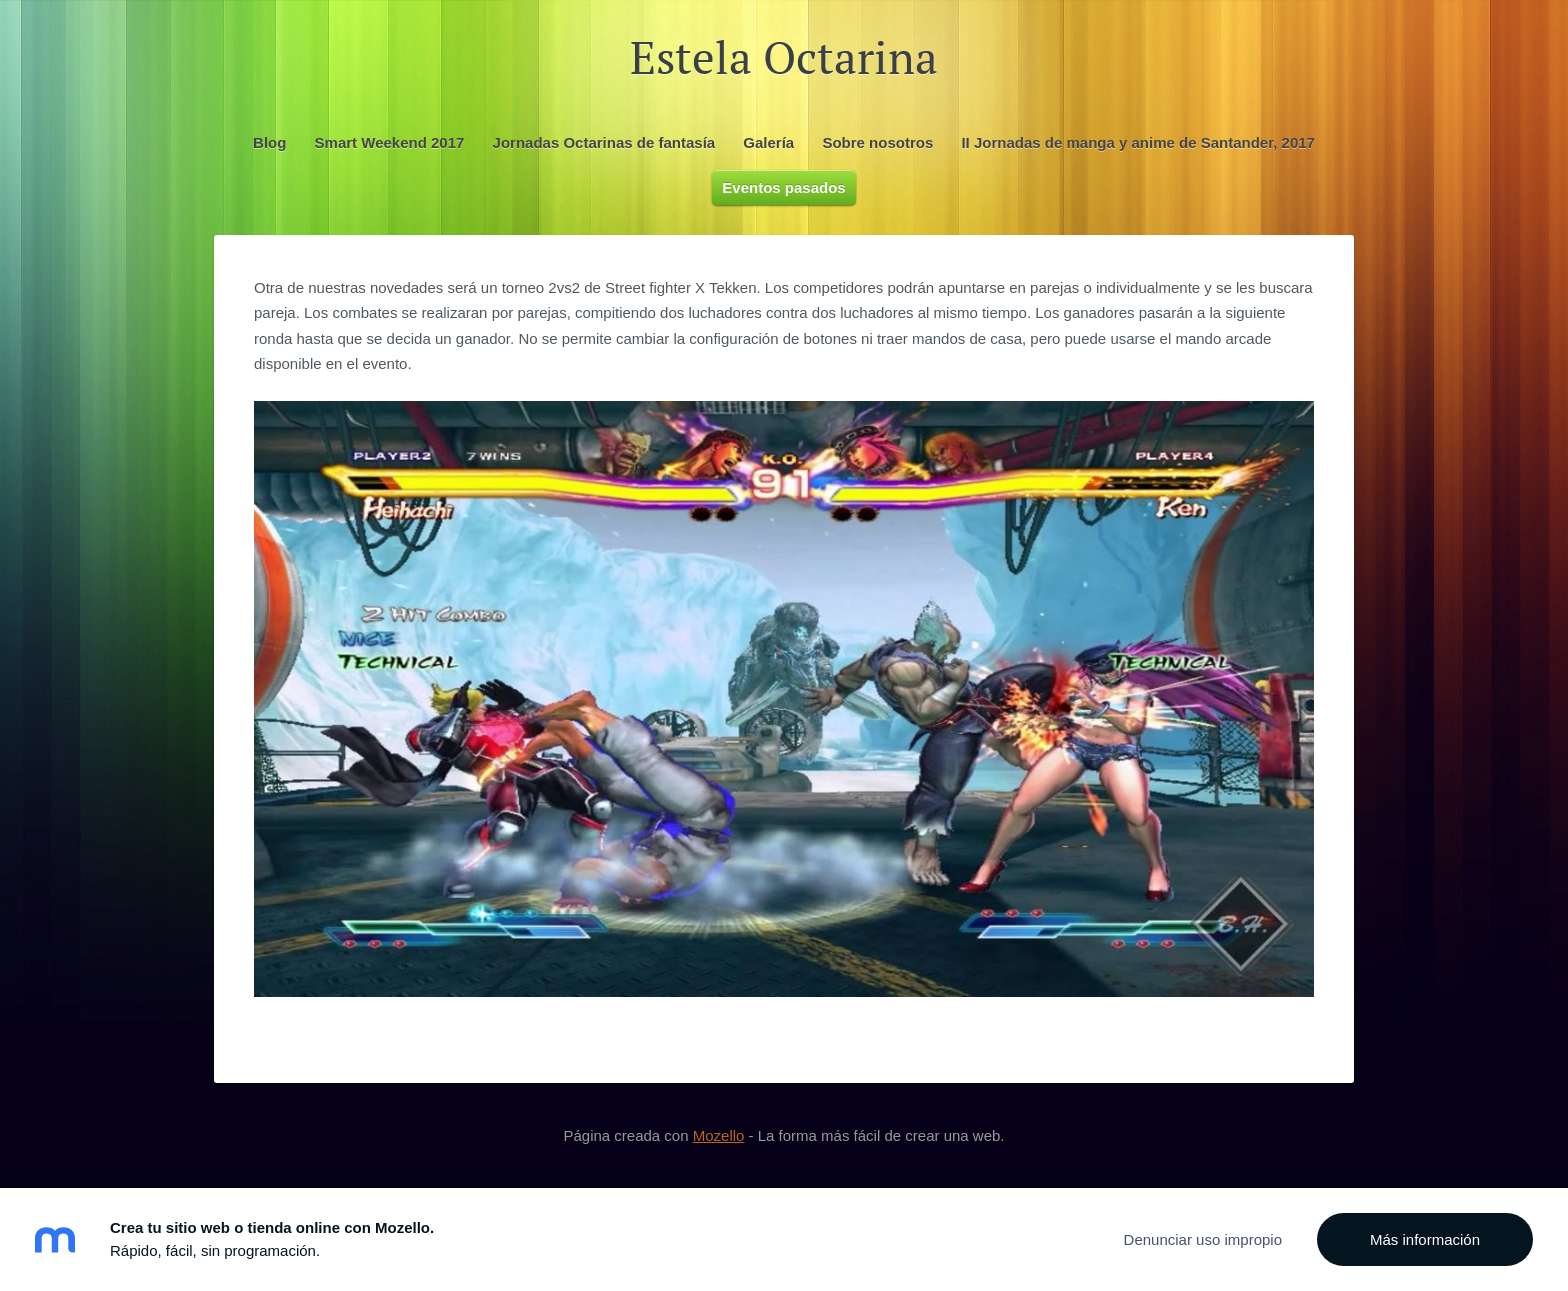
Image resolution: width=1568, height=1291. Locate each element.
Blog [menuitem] (269, 142)
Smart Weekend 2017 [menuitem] (390, 142)
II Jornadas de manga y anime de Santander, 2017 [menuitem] (1137, 142)
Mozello (719, 1135)
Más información (1425, 1239)
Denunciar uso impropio (1203, 1239)
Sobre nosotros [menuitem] (877, 142)
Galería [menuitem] (768, 142)
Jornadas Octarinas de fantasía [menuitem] (604, 142)
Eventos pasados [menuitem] (783, 187)
